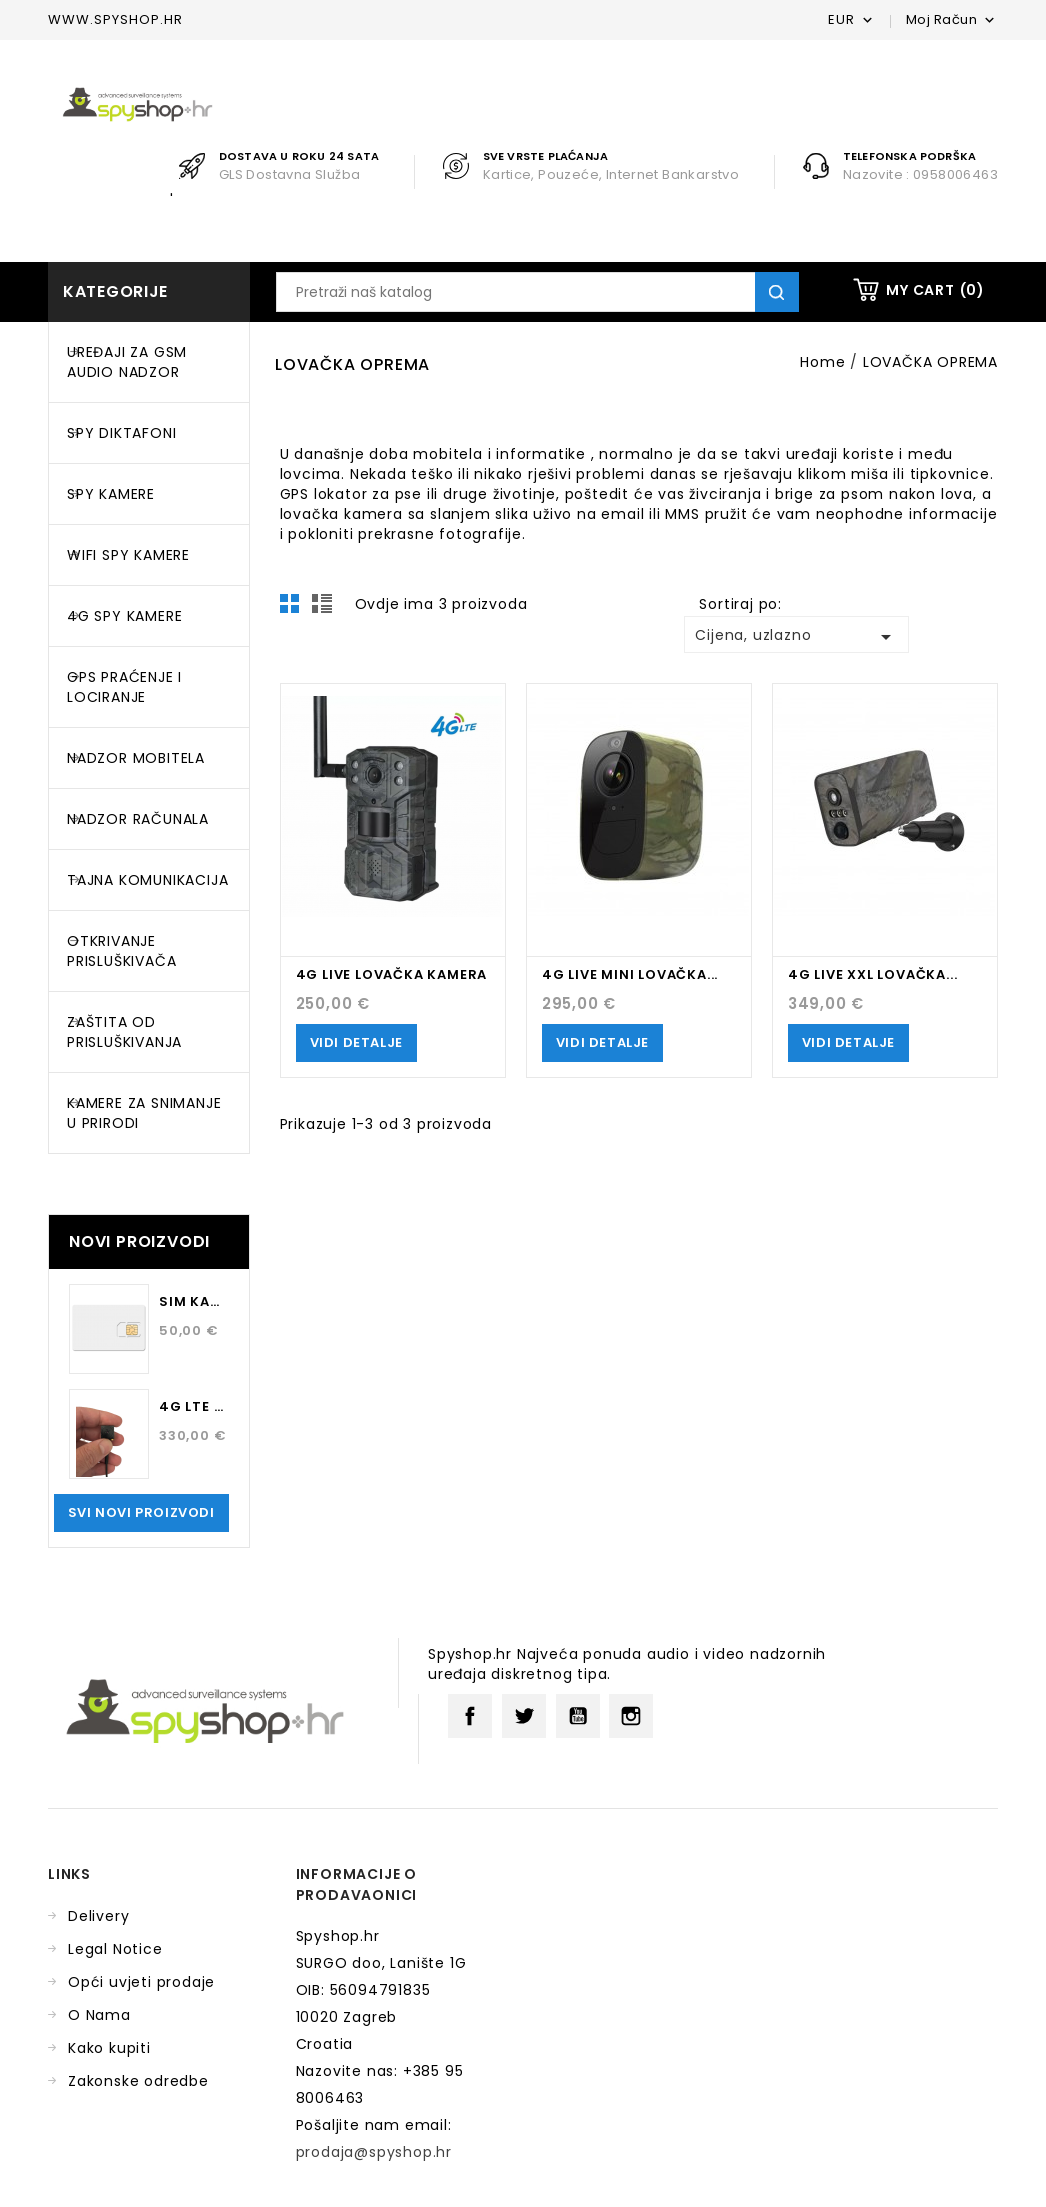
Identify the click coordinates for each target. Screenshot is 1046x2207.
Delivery (98, 1916)
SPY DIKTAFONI (121, 433)
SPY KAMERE (111, 494)
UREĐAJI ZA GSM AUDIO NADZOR (127, 362)
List (325, 609)
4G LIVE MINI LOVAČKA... (630, 974)
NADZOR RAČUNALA (138, 819)
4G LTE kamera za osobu (194, 1406)
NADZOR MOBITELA (136, 758)
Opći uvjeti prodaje (141, 1982)
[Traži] (537, 292)
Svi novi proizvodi (141, 1512)
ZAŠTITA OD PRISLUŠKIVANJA (124, 1032)
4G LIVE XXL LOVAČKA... (873, 974)
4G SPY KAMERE (124, 616)
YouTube (578, 1716)
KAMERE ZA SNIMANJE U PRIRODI (144, 1113)
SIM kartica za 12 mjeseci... (194, 1301)
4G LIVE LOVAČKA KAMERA (392, 974)
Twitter (524, 1716)
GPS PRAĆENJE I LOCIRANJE (124, 687)
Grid (295, 609)
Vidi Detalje (356, 1042)
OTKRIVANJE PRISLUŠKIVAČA (121, 951)
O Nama (99, 2015)
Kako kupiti (109, 2048)
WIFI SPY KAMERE (128, 555)
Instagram (631, 1716)
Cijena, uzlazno (796, 637)
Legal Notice (115, 1949)
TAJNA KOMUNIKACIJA (147, 880)
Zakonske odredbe (138, 2081)
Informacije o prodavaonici (357, 1884)
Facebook (470, 1716)
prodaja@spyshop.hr (374, 2152)
